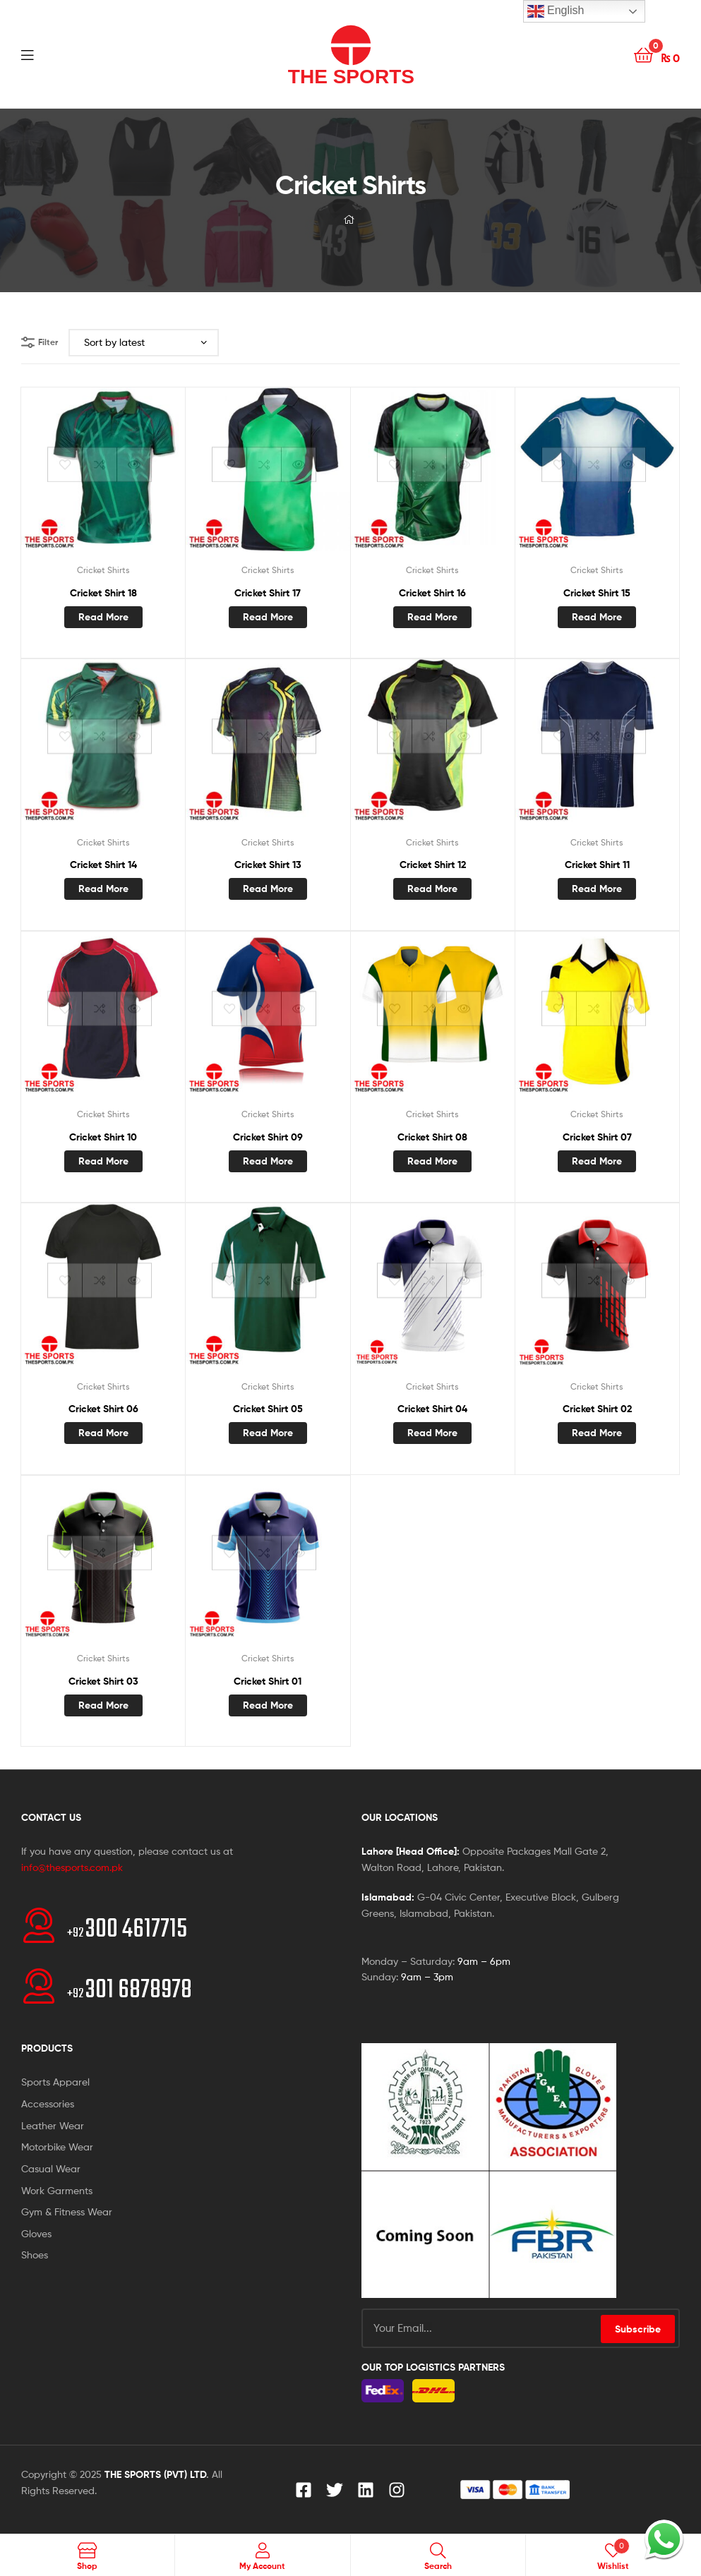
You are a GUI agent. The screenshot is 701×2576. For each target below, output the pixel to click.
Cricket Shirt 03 (103, 1681)
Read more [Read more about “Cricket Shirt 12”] (432, 888)
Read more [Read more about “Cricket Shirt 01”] (268, 1705)
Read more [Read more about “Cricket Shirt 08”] (432, 1161)
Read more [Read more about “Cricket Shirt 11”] (597, 888)
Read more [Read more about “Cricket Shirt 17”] (268, 616)
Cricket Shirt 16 (432, 592)
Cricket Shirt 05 (268, 1408)
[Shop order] (143, 342)
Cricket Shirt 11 (597, 864)
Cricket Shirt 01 (267, 1681)
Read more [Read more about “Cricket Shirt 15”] (597, 616)
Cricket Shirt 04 (432, 1408)
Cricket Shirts (103, 570)
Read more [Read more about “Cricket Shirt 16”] (432, 616)
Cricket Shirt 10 (103, 1137)
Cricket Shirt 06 (103, 1408)
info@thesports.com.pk (72, 1867)
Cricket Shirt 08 (432, 1137)
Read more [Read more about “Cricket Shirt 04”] (432, 1432)
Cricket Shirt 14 (103, 864)
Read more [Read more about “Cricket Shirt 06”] (103, 1432)
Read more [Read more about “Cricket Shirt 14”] (103, 888)
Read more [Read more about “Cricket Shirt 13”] (268, 888)
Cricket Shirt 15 (596, 592)
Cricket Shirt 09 (268, 1137)
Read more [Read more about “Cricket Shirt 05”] (268, 1432)
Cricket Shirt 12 (433, 864)
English (556, 11)
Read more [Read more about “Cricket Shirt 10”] (103, 1161)
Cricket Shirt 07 (597, 1137)
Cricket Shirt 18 (103, 592)
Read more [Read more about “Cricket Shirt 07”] (597, 1161)
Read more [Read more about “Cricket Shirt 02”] (597, 1432)
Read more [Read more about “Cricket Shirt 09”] (268, 1161)
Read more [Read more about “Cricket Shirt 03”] (103, 1705)
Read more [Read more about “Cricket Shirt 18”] (103, 616)
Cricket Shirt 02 (597, 1408)
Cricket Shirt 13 (267, 864)
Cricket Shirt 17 (267, 592)
